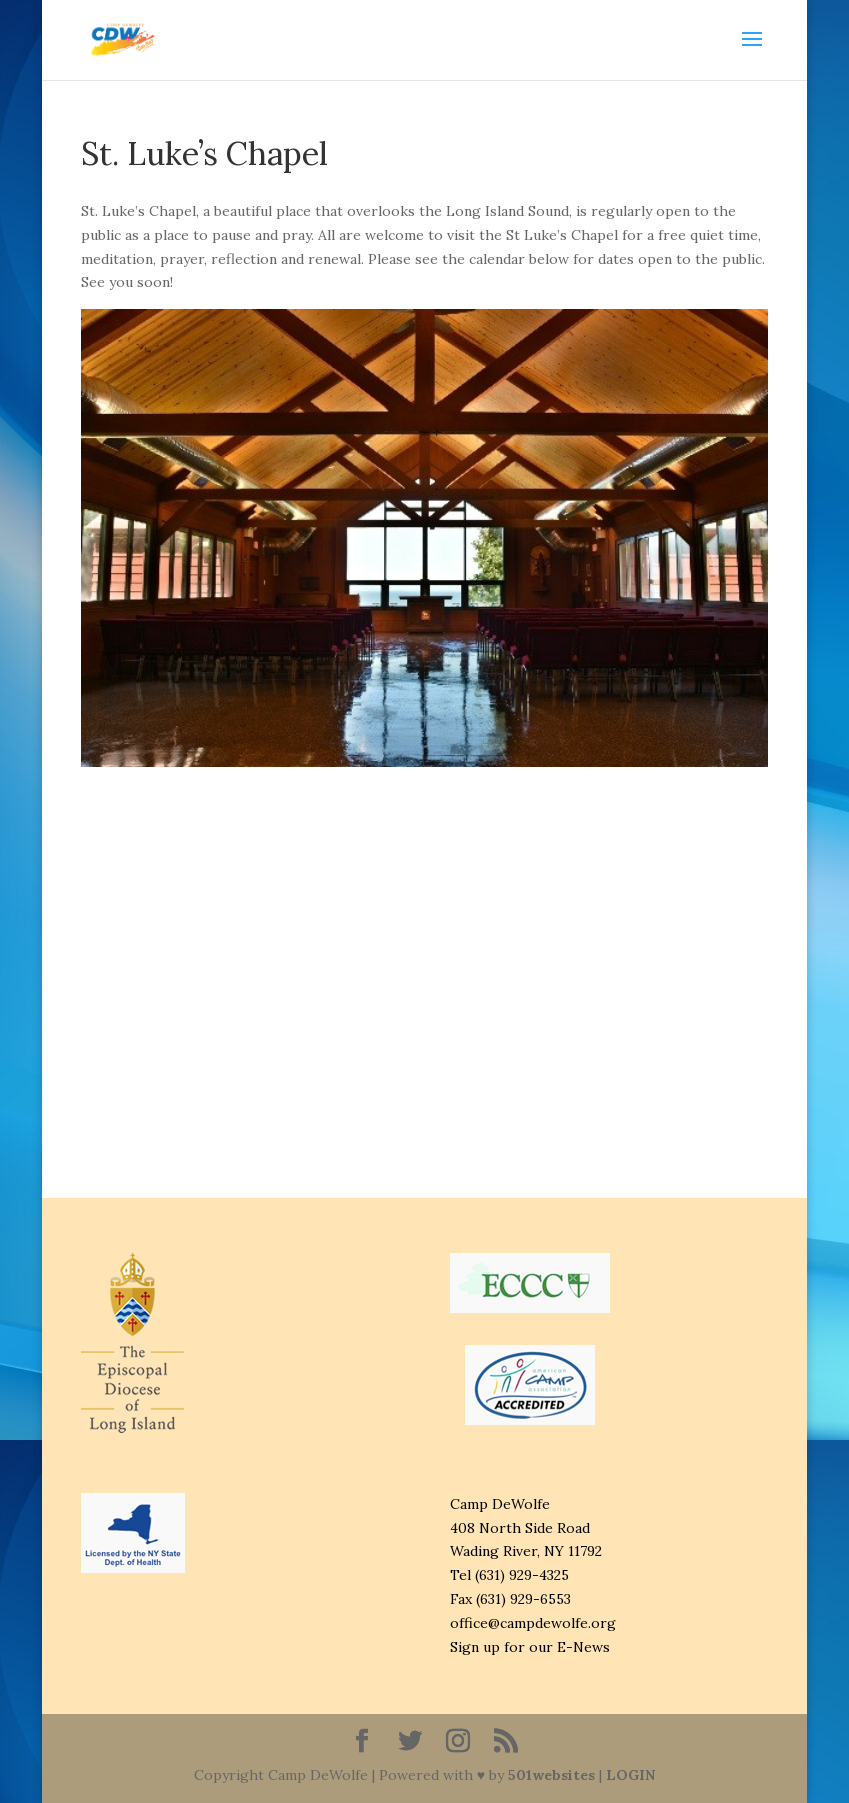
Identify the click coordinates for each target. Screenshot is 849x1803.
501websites (551, 1775)
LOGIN (630, 1775)
